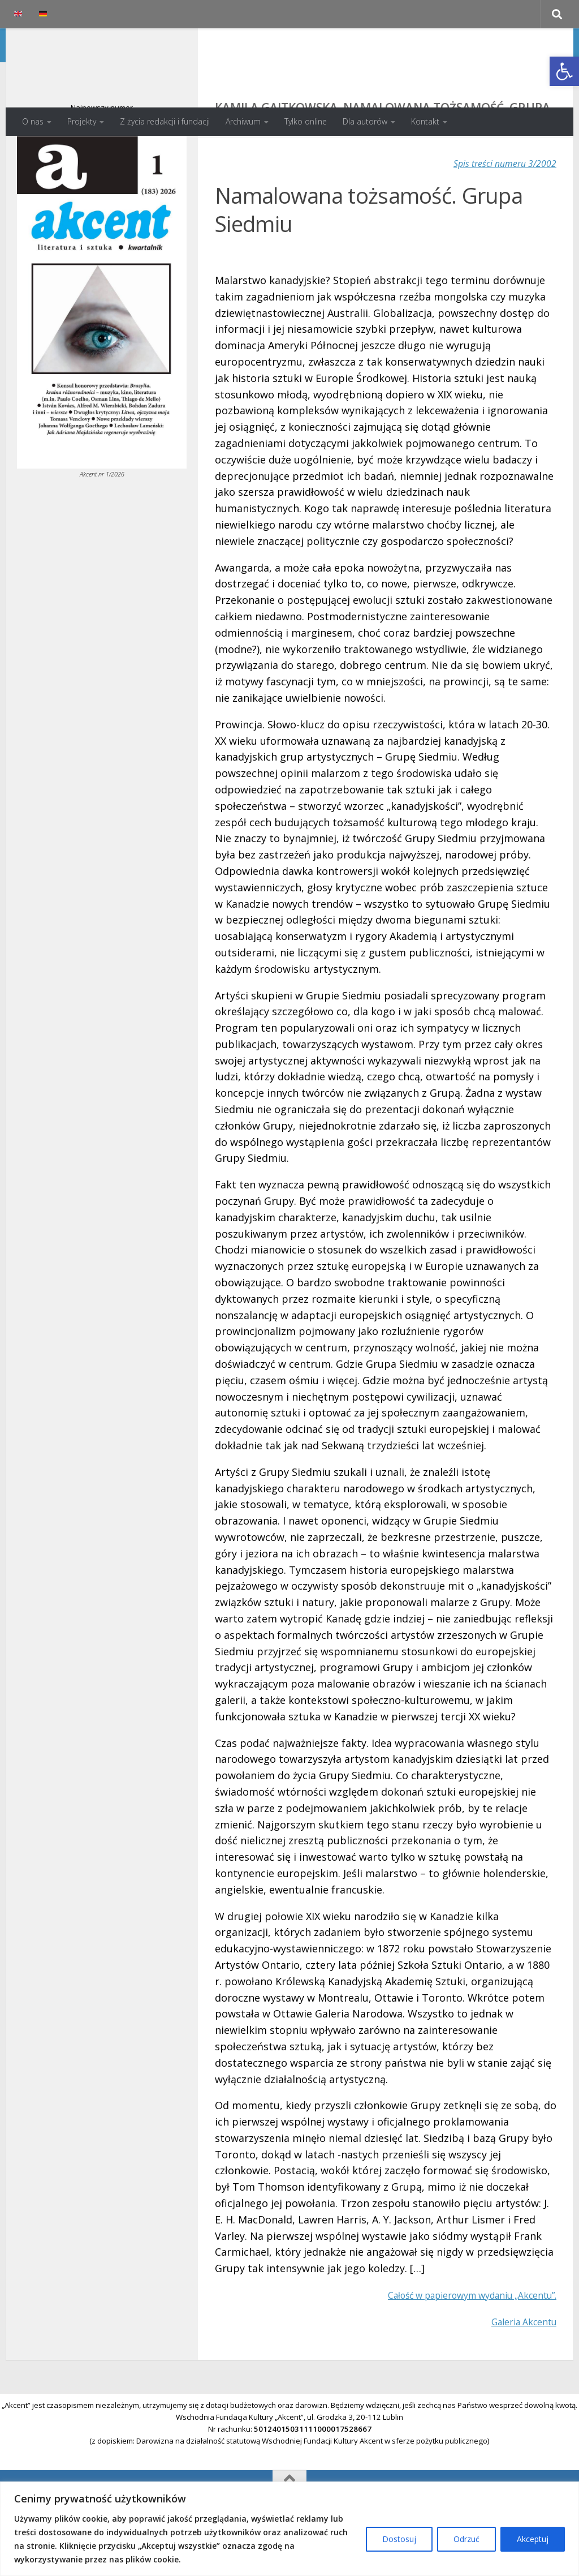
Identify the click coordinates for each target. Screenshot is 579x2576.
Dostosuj (399, 2539)
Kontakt (425, 121)
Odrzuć (466, 2539)
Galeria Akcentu (517, 2366)
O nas (33, 121)
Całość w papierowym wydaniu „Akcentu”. (456, 2340)
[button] (564, 71)
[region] (289, 2528)
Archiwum (243, 121)
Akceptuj (532, 2539)
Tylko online (305, 121)
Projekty (81, 121)
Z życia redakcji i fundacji (165, 121)
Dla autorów (365, 121)
